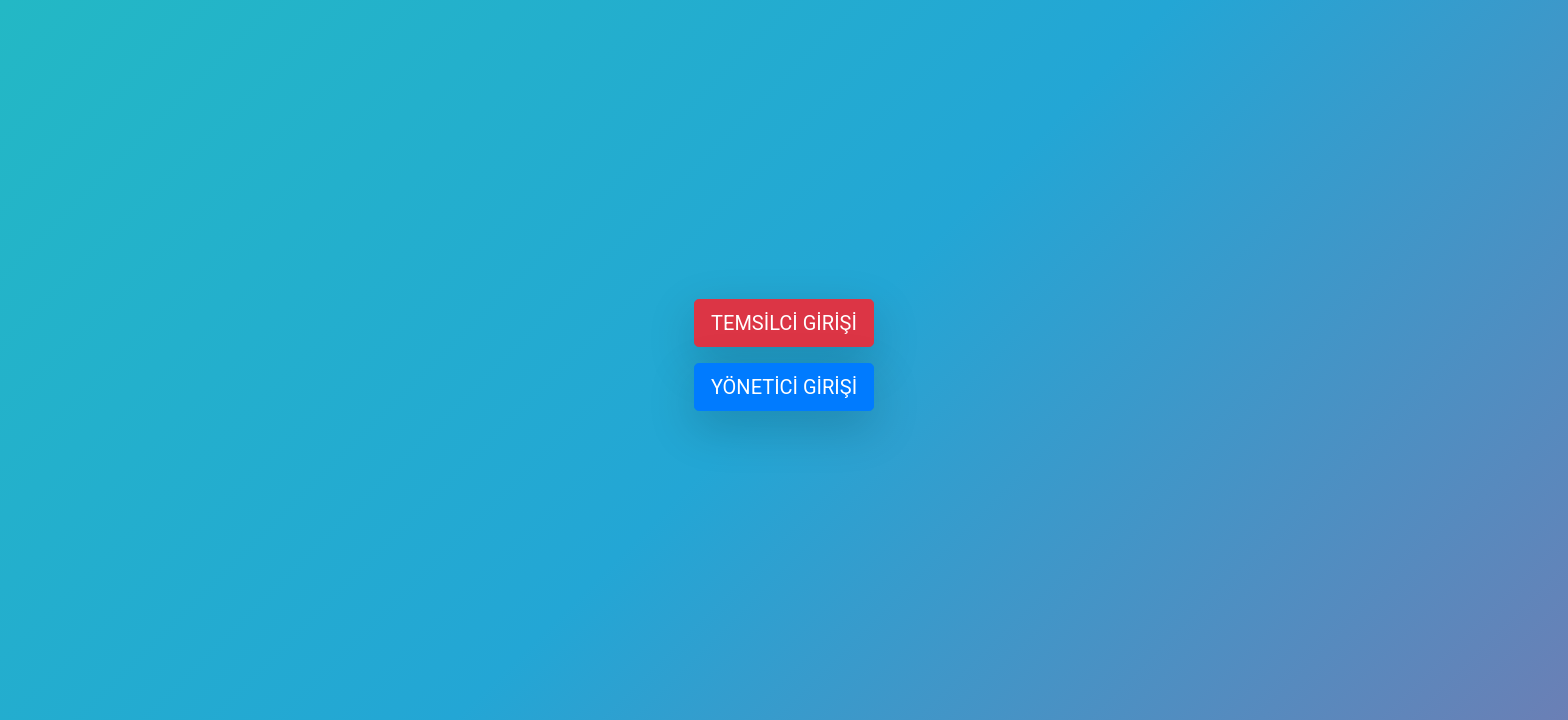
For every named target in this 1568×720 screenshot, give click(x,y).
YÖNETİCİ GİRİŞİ (784, 387)
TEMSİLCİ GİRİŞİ (784, 323)
